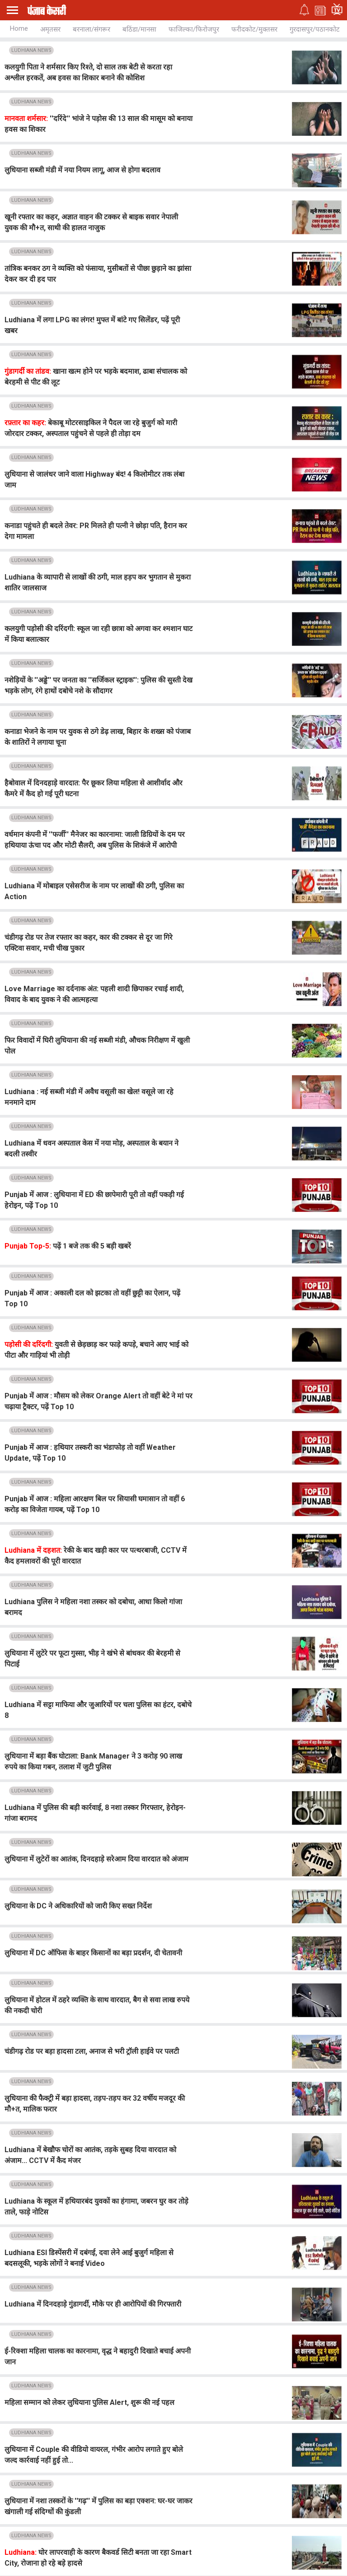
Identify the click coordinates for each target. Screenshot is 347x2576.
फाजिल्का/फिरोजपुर (194, 29)
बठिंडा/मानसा (139, 29)
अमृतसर (50, 29)
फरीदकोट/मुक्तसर (254, 29)
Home (19, 28)
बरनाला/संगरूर (91, 29)
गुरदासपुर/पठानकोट (315, 29)
